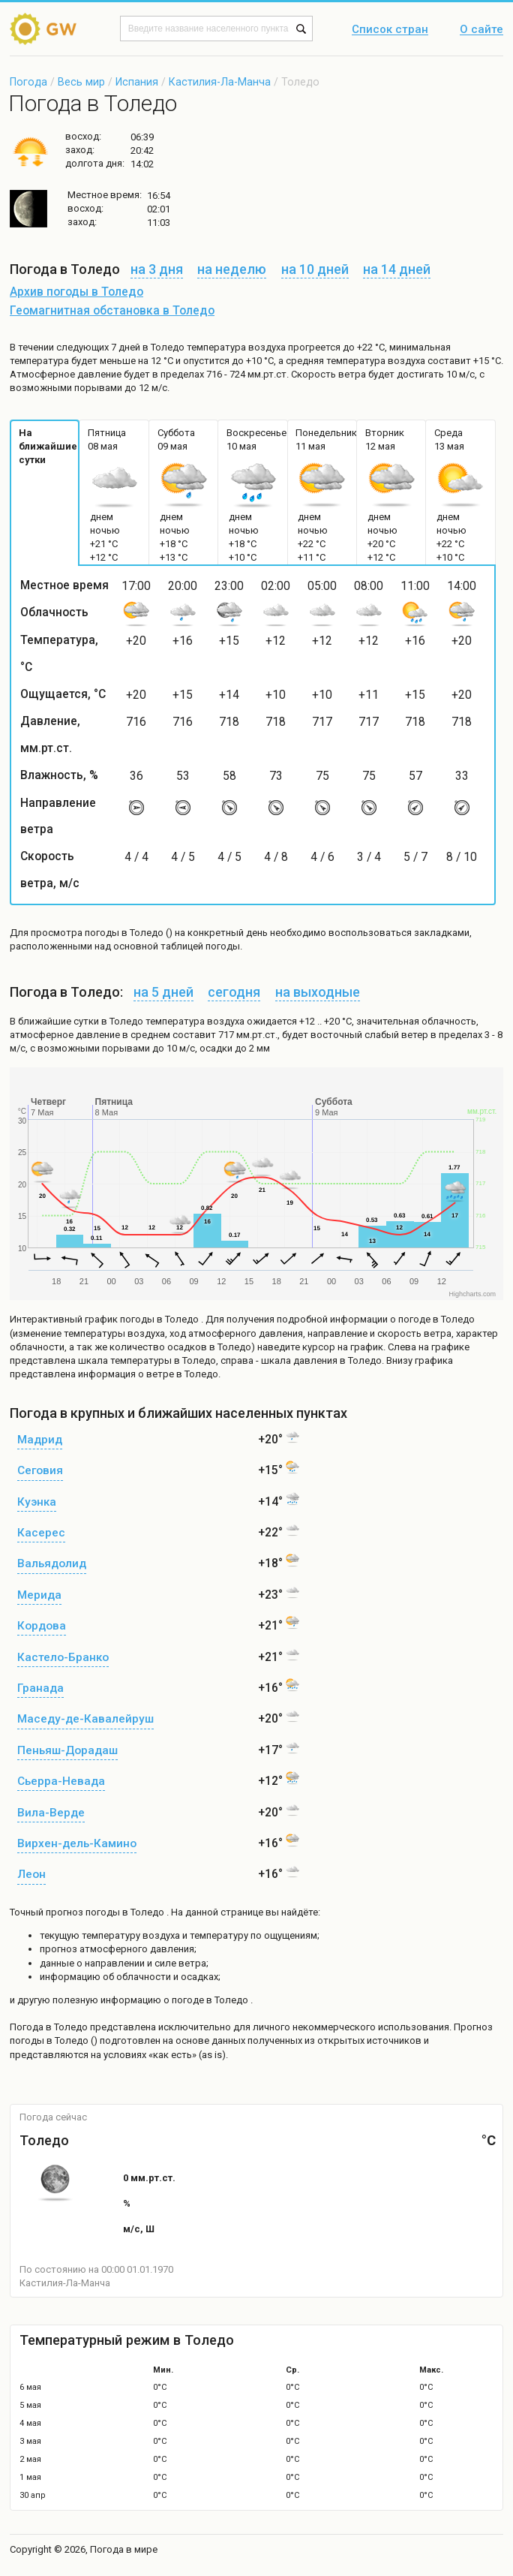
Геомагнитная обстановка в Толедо (112, 310)
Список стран (390, 30)
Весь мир (81, 82)
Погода (28, 82)
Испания (137, 82)
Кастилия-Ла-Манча (220, 82)
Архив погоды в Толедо (76, 292)
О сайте (481, 30)
